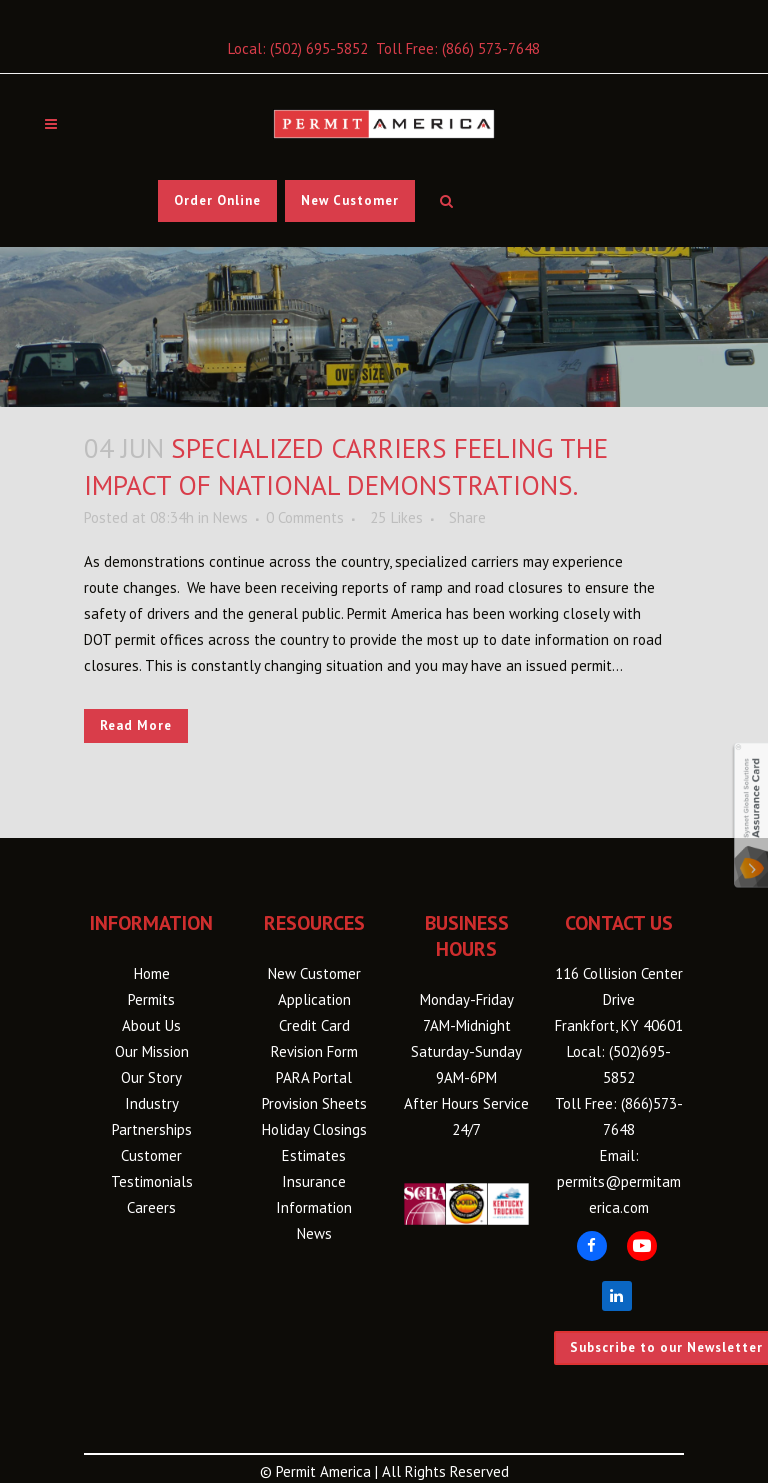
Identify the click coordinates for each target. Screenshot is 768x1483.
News (230, 517)
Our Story (151, 1077)
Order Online (217, 200)
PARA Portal (314, 1077)
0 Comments (305, 517)
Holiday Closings (314, 1129)
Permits (151, 999)
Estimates (314, 1155)
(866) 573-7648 (491, 48)
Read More (136, 725)
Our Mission (152, 1051)
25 (396, 518)
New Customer (350, 200)
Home (152, 973)
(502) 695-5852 (319, 48)
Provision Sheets (314, 1103)
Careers (151, 1207)
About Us (151, 1025)
